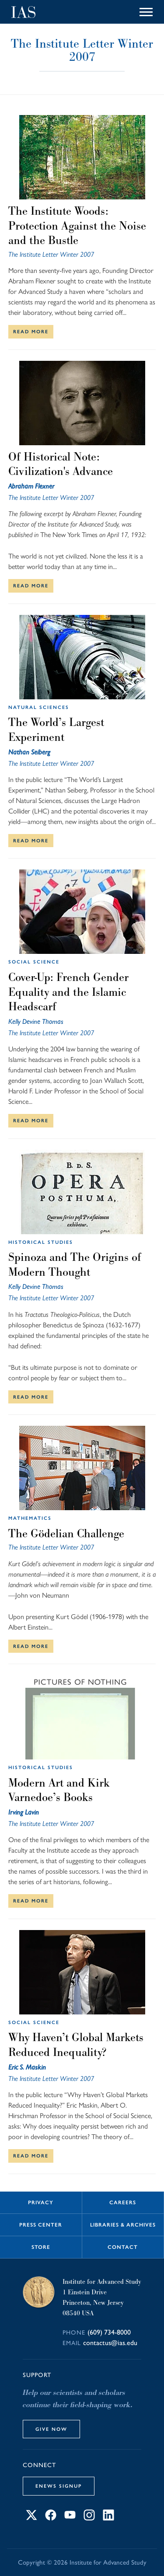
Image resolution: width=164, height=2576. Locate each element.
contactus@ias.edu (110, 2343)
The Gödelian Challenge (66, 1533)
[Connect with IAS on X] (31, 2518)
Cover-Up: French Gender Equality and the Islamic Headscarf (68, 992)
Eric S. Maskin (27, 2067)
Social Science (33, 962)
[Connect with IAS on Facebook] (50, 2518)
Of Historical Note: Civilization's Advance (60, 464)
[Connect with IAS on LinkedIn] (108, 2518)
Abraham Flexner (31, 486)
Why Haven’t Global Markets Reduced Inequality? (75, 2044)
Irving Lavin (23, 1812)
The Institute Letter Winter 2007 (51, 254)
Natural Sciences (38, 707)
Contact (123, 2247)
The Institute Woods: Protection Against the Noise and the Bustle (77, 225)
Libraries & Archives (123, 2225)
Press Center (40, 2225)
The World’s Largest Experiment (56, 729)
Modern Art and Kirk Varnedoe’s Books (59, 1790)
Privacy (40, 2202)
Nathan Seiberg (29, 752)
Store (40, 2247)
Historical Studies (40, 1242)
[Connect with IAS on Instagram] (89, 2518)
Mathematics (30, 1518)
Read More (31, 331)
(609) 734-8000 (109, 2332)
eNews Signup (58, 2486)
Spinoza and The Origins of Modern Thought (74, 1264)
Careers (122, 2202)
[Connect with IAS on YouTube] (70, 2518)
